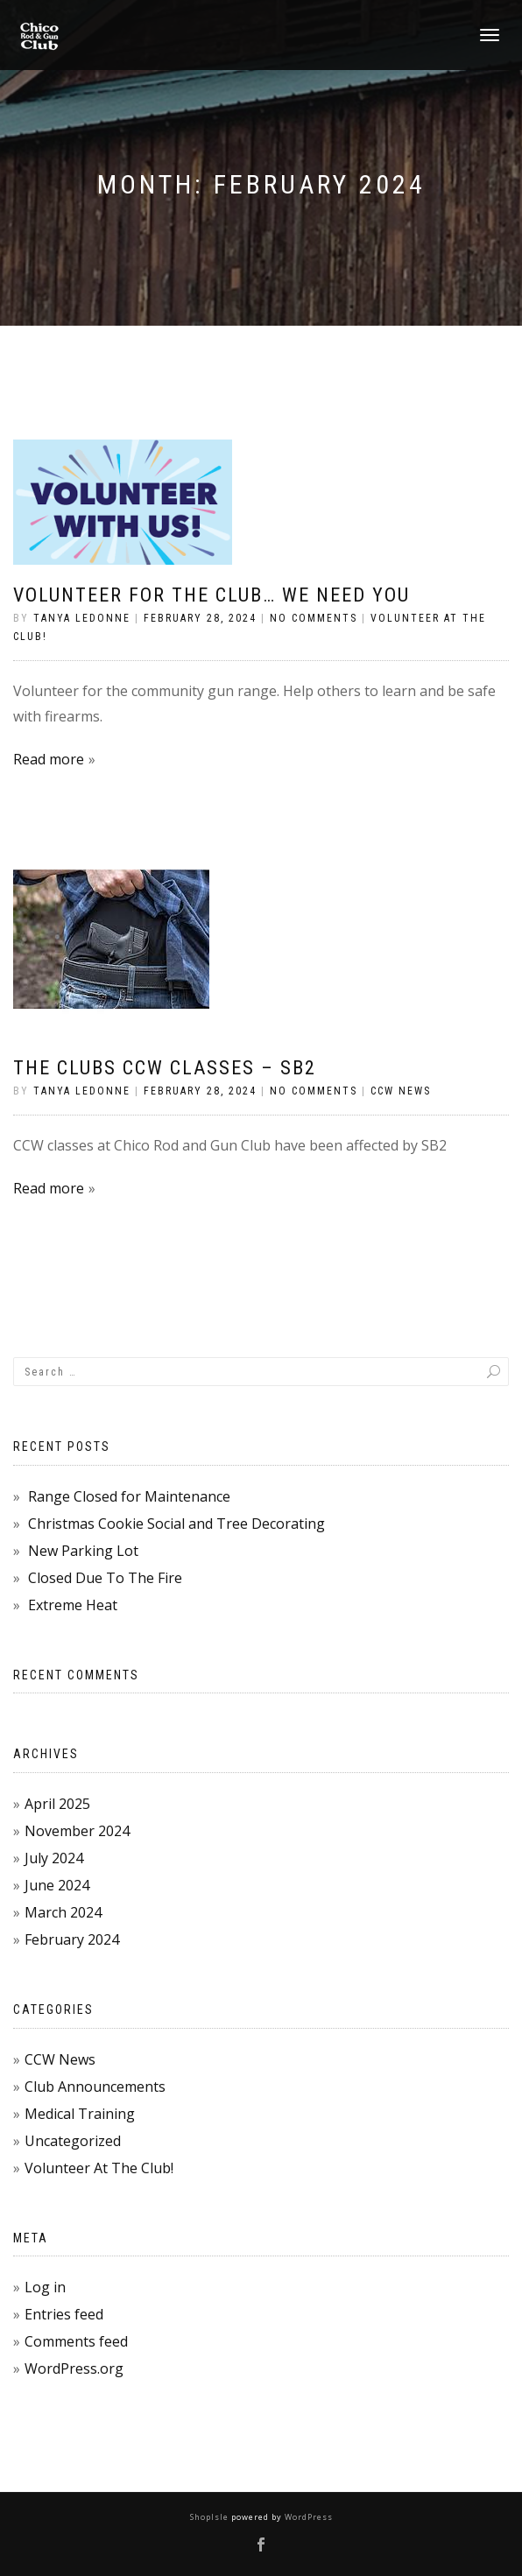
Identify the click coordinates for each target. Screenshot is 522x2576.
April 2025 (57, 1803)
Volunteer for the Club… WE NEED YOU (211, 595)
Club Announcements (95, 2086)
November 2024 (77, 1831)
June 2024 (57, 1885)
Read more (48, 759)
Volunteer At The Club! (99, 2168)
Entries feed (64, 2314)
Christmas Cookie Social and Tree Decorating (176, 1523)
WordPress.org (74, 2368)
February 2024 (72, 1939)
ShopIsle (210, 2517)
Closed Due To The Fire (105, 1577)
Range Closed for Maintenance (129, 1496)
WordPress (307, 2517)
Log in (45, 2287)
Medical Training (80, 2113)
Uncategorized (73, 2140)
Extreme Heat (72, 1605)
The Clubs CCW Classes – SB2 (164, 1068)
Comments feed (76, 2341)
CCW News (400, 1091)
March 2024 (63, 1912)
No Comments (313, 618)
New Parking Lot (83, 1550)
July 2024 (54, 1858)
